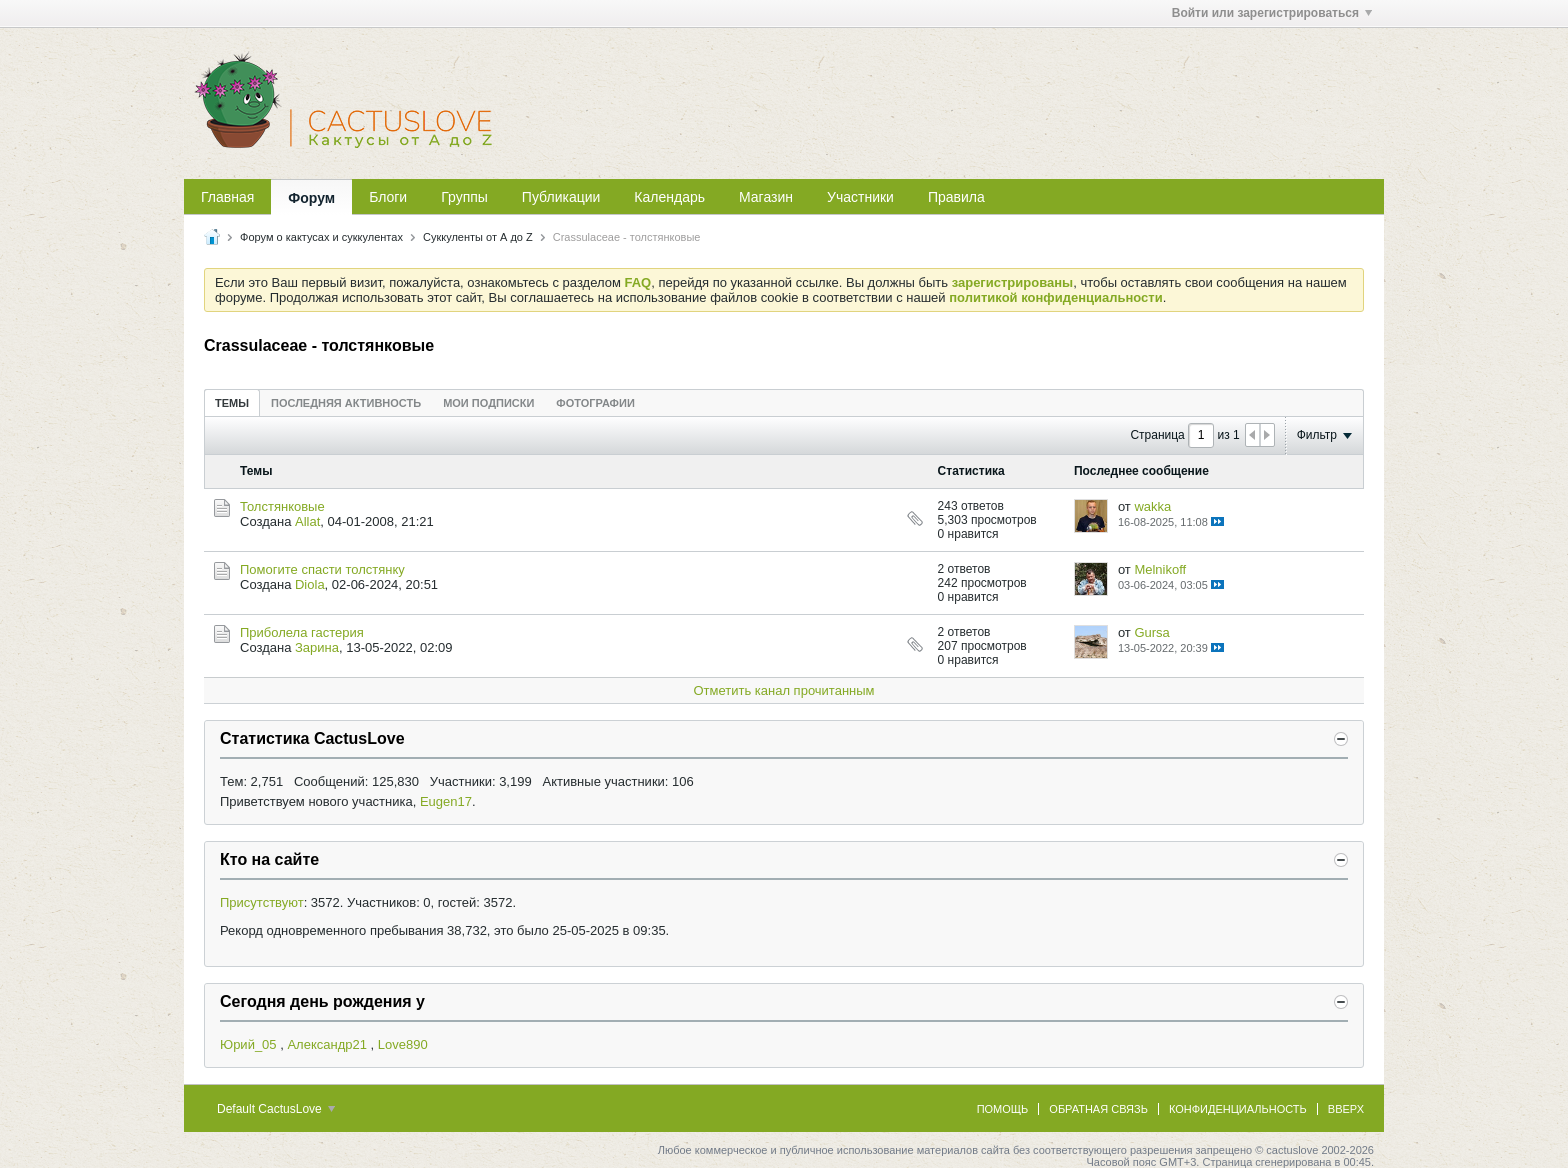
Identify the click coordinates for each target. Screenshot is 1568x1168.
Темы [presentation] (232, 403)
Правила (956, 197)
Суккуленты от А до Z (478, 237)
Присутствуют (262, 902)
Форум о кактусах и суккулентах (321, 237)
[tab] (232, 402)
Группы (464, 197)
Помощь (1003, 1109)
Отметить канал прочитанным (783, 690)
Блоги (388, 197)
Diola (310, 584)
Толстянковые (282, 506)
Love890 (403, 1044)
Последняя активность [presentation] (346, 403)
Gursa (1151, 632)
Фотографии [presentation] (595, 403)
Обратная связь (1098, 1109)
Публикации (561, 197)
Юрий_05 (248, 1044)
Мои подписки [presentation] (488, 403)
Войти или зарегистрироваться (1272, 13)
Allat (307, 521)
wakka (1152, 506)
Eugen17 (446, 801)
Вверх (1346, 1109)
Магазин (766, 197)
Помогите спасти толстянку (322, 569)
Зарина (317, 647)
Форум (311, 198)
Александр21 (327, 1044)
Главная (227, 197)
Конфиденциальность (1238, 1109)
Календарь (669, 197)
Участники (860, 197)
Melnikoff (1160, 569)
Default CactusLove (276, 1109)
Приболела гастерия (302, 632)
